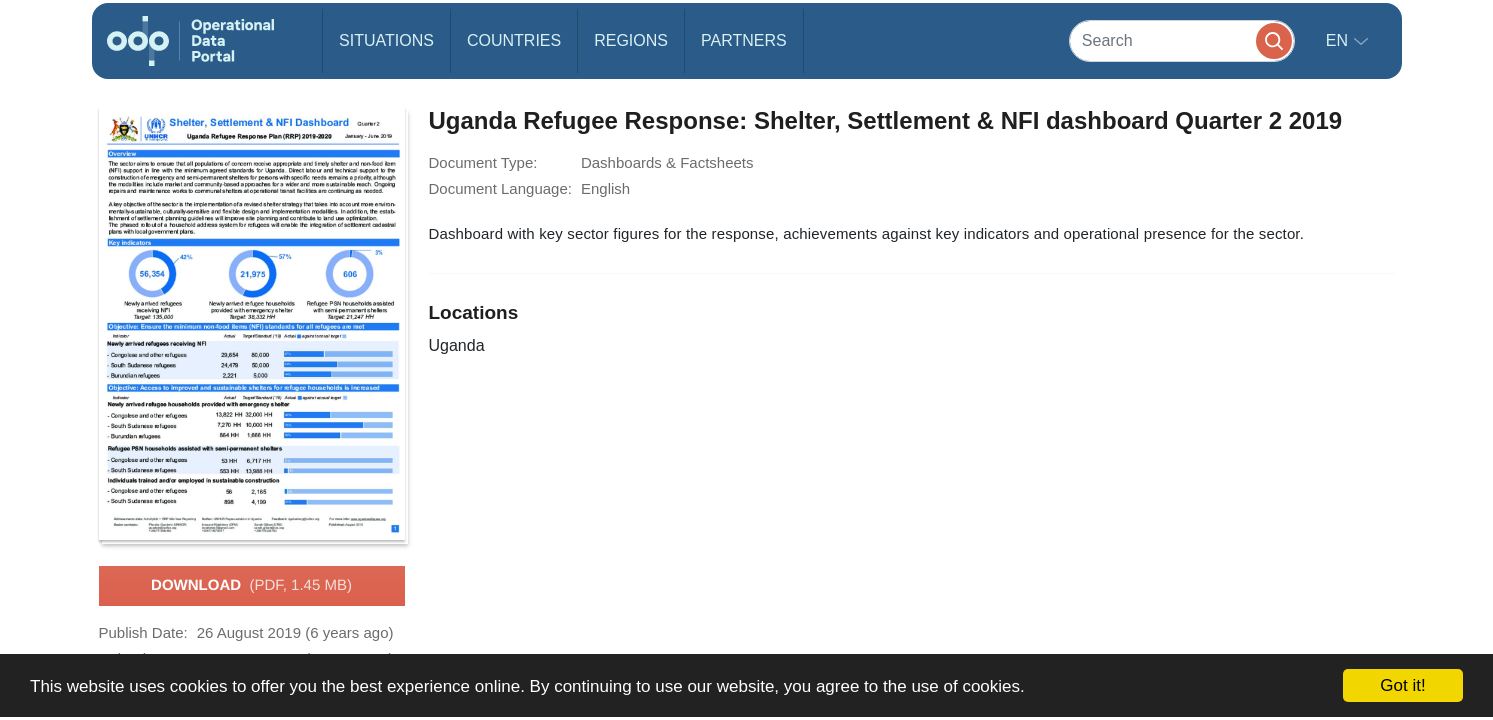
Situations (386, 40)
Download (251, 586)
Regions (631, 40)
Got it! (1402, 685)
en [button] (1339, 40)
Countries (514, 40)
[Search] (1182, 40)
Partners (744, 40)
